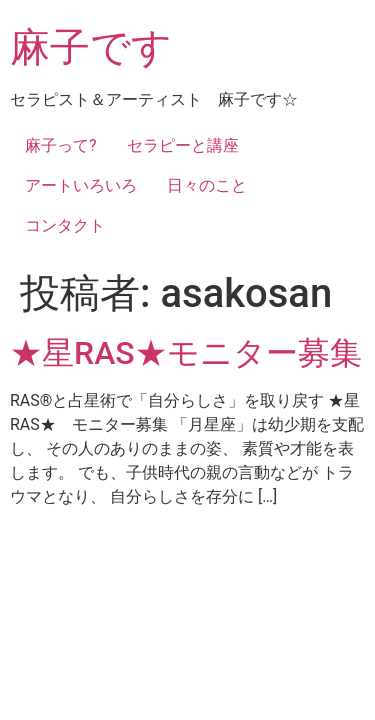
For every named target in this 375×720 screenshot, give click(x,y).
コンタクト (65, 225)
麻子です (91, 47)
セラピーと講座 (183, 145)
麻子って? (61, 145)
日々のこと (207, 185)
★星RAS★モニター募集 (186, 353)
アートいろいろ (81, 185)
